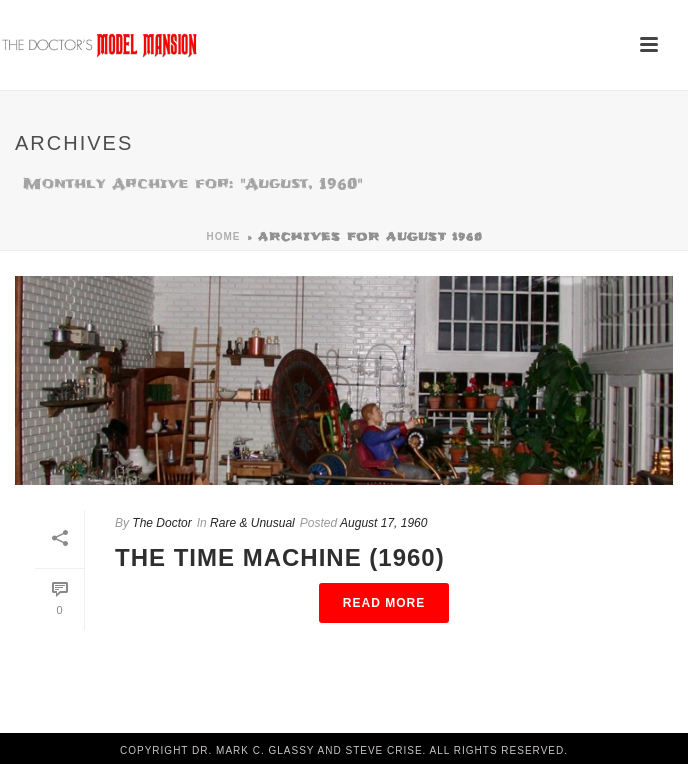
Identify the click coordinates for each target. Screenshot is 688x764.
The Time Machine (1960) (280, 557)
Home (224, 236)
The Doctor (161, 523)
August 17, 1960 (383, 523)
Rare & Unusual (252, 523)
